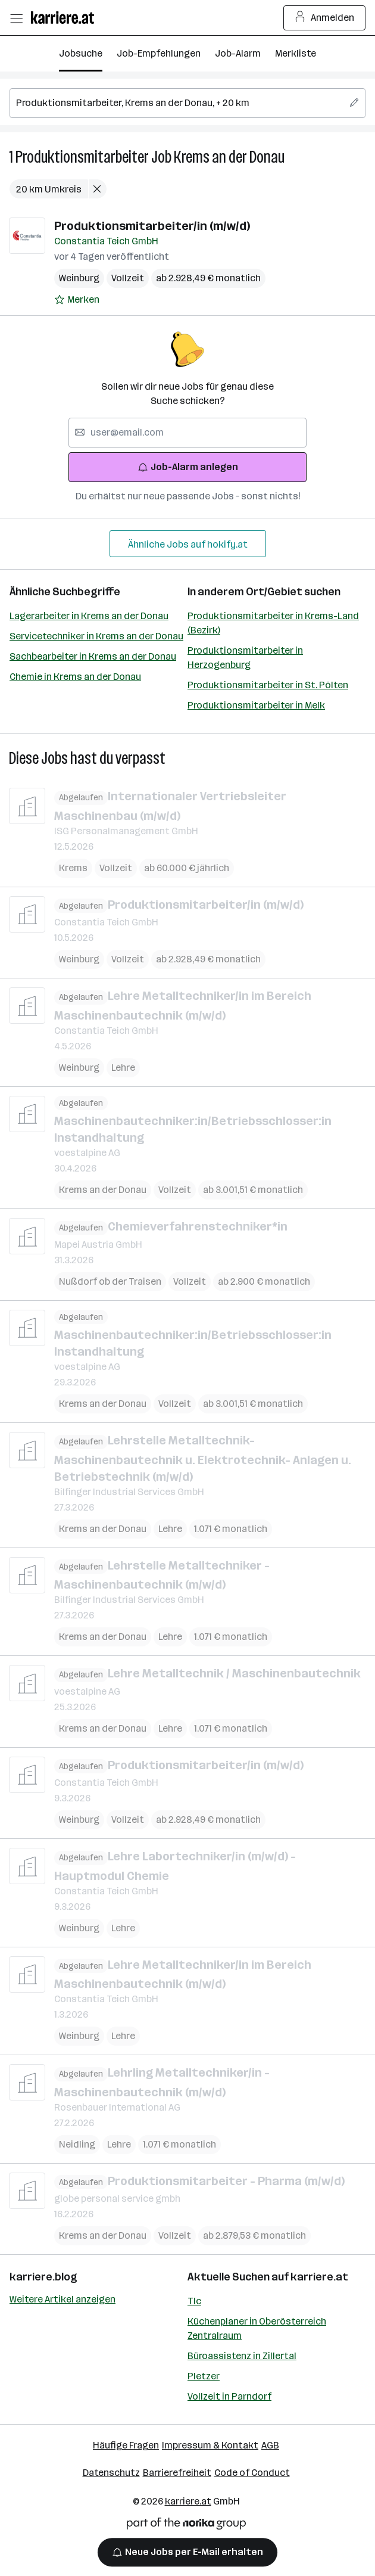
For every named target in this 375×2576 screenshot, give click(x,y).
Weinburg (79, 278)
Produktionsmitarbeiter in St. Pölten (268, 685)
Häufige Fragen (126, 2445)
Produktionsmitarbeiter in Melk (256, 705)
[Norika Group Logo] (186, 2526)
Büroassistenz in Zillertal (242, 2355)
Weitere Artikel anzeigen (62, 2299)
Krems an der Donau (229, 157)
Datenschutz (111, 2472)
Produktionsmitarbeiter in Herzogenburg (245, 657)
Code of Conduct (252, 2472)
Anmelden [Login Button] (324, 18)
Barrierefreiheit (177, 2472)
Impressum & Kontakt (210, 2445)
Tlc (194, 2301)
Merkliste (295, 53)
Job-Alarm (238, 53)
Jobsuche (80, 53)
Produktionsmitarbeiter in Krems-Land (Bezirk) (273, 623)
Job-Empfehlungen (159, 53)
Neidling (77, 2143)
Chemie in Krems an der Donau (75, 676)
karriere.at (319, 2276)
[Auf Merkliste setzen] (76, 300)
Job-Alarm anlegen (188, 467)
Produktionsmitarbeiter (82, 157)
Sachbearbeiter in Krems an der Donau (93, 656)
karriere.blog (43, 2276)
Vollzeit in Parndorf (229, 2396)
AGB (270, 2445)
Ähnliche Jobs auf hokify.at (188, 544)
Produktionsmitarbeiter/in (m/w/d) (152, 226)
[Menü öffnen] (16, 18)
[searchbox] (187, 103)
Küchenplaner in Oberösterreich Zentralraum (257, 2328)
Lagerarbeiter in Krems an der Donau (89, 616)
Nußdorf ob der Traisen (110, 1281)
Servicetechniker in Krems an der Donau (96, 636)
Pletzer (204, 2376)
